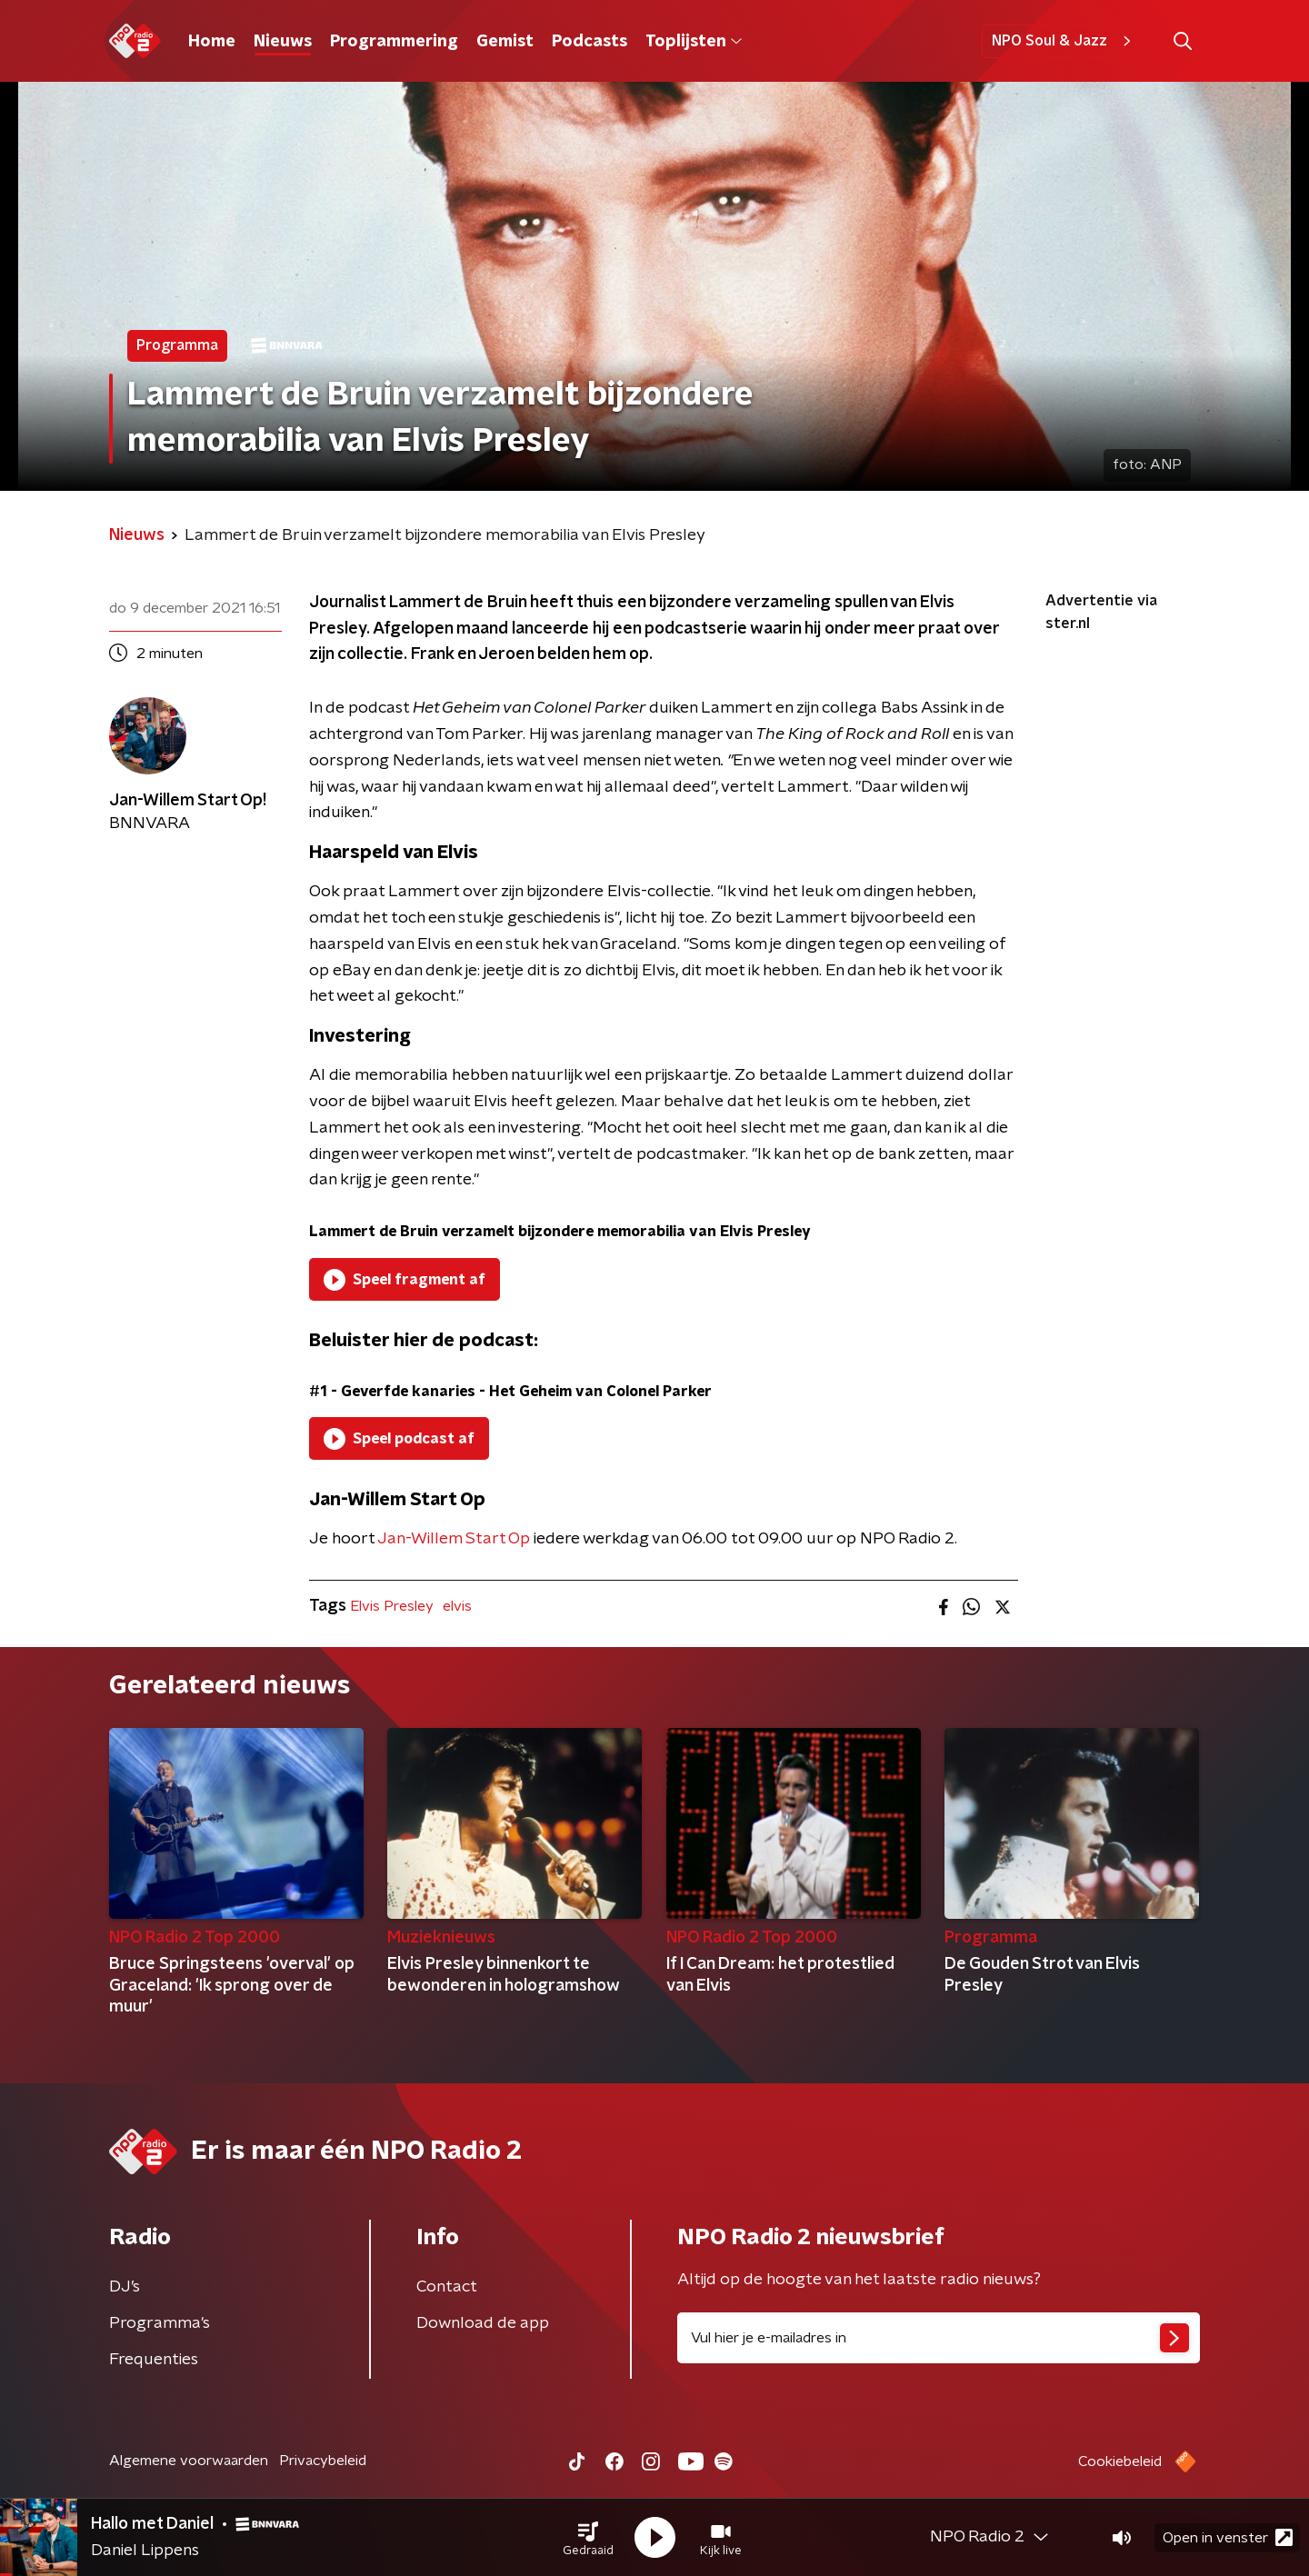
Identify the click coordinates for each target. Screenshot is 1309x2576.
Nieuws (283, 42)
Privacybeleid (322, 2460)
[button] (588, 2538)
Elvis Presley (392, 1606)
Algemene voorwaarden (188, 2460)
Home (211, 42)
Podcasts (589, 42)
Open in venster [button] (1228, 2537)
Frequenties (153, 2359)
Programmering (394, 42)
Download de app (482, 2323)
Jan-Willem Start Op (453, 1539)
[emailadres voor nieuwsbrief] (938, 2337)
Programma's (159, 2323)
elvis (457, 1606)
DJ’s (124, 2287)
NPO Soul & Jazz (1064, 41)
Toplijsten (693, 42)
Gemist (505, 42)
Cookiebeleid (1120, 2461)
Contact (446, 2287)
